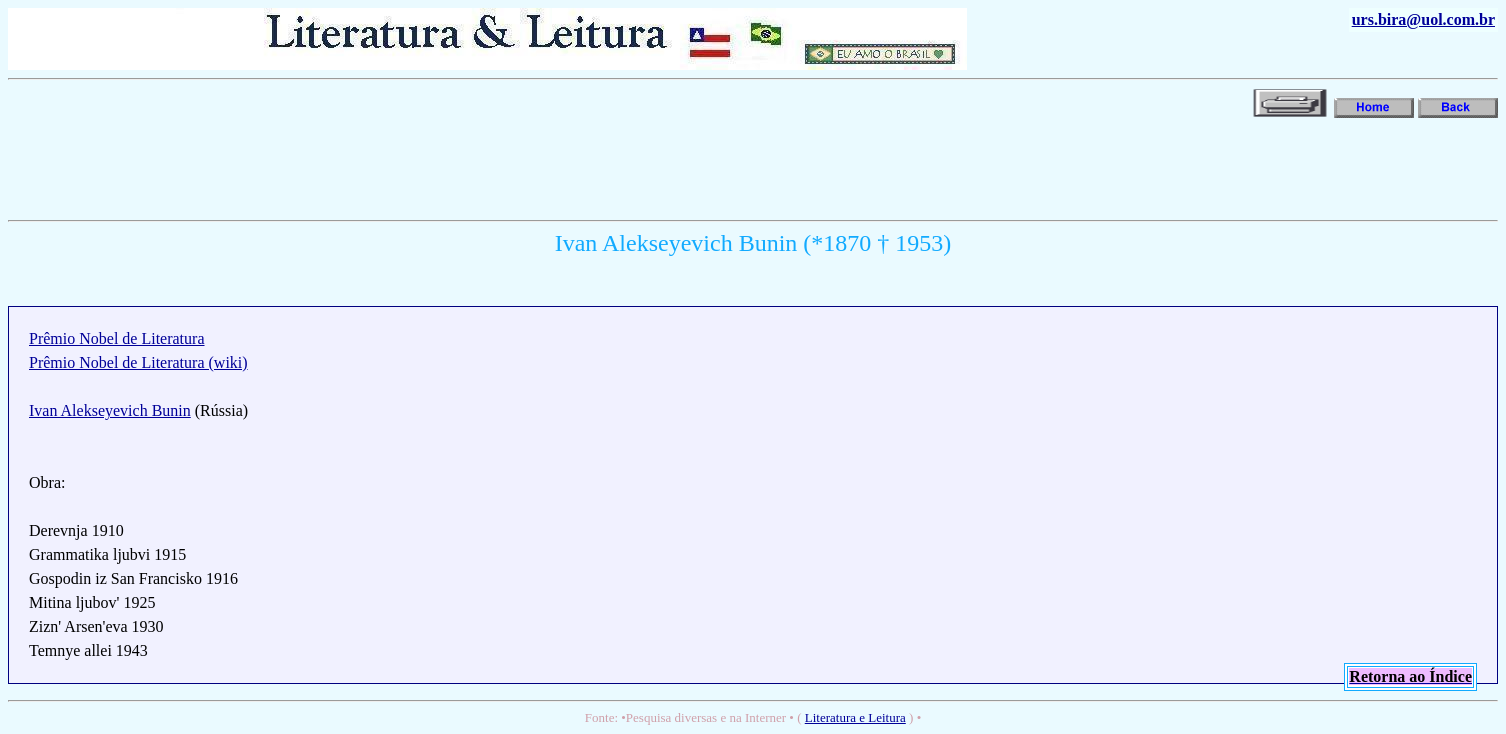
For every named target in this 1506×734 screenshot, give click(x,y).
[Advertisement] (372, 167)
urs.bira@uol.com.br (1423, 19)
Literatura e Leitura (855, 717)
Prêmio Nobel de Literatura (117, 338)
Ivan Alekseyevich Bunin (110, 410)
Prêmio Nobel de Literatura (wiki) (138, 362)
